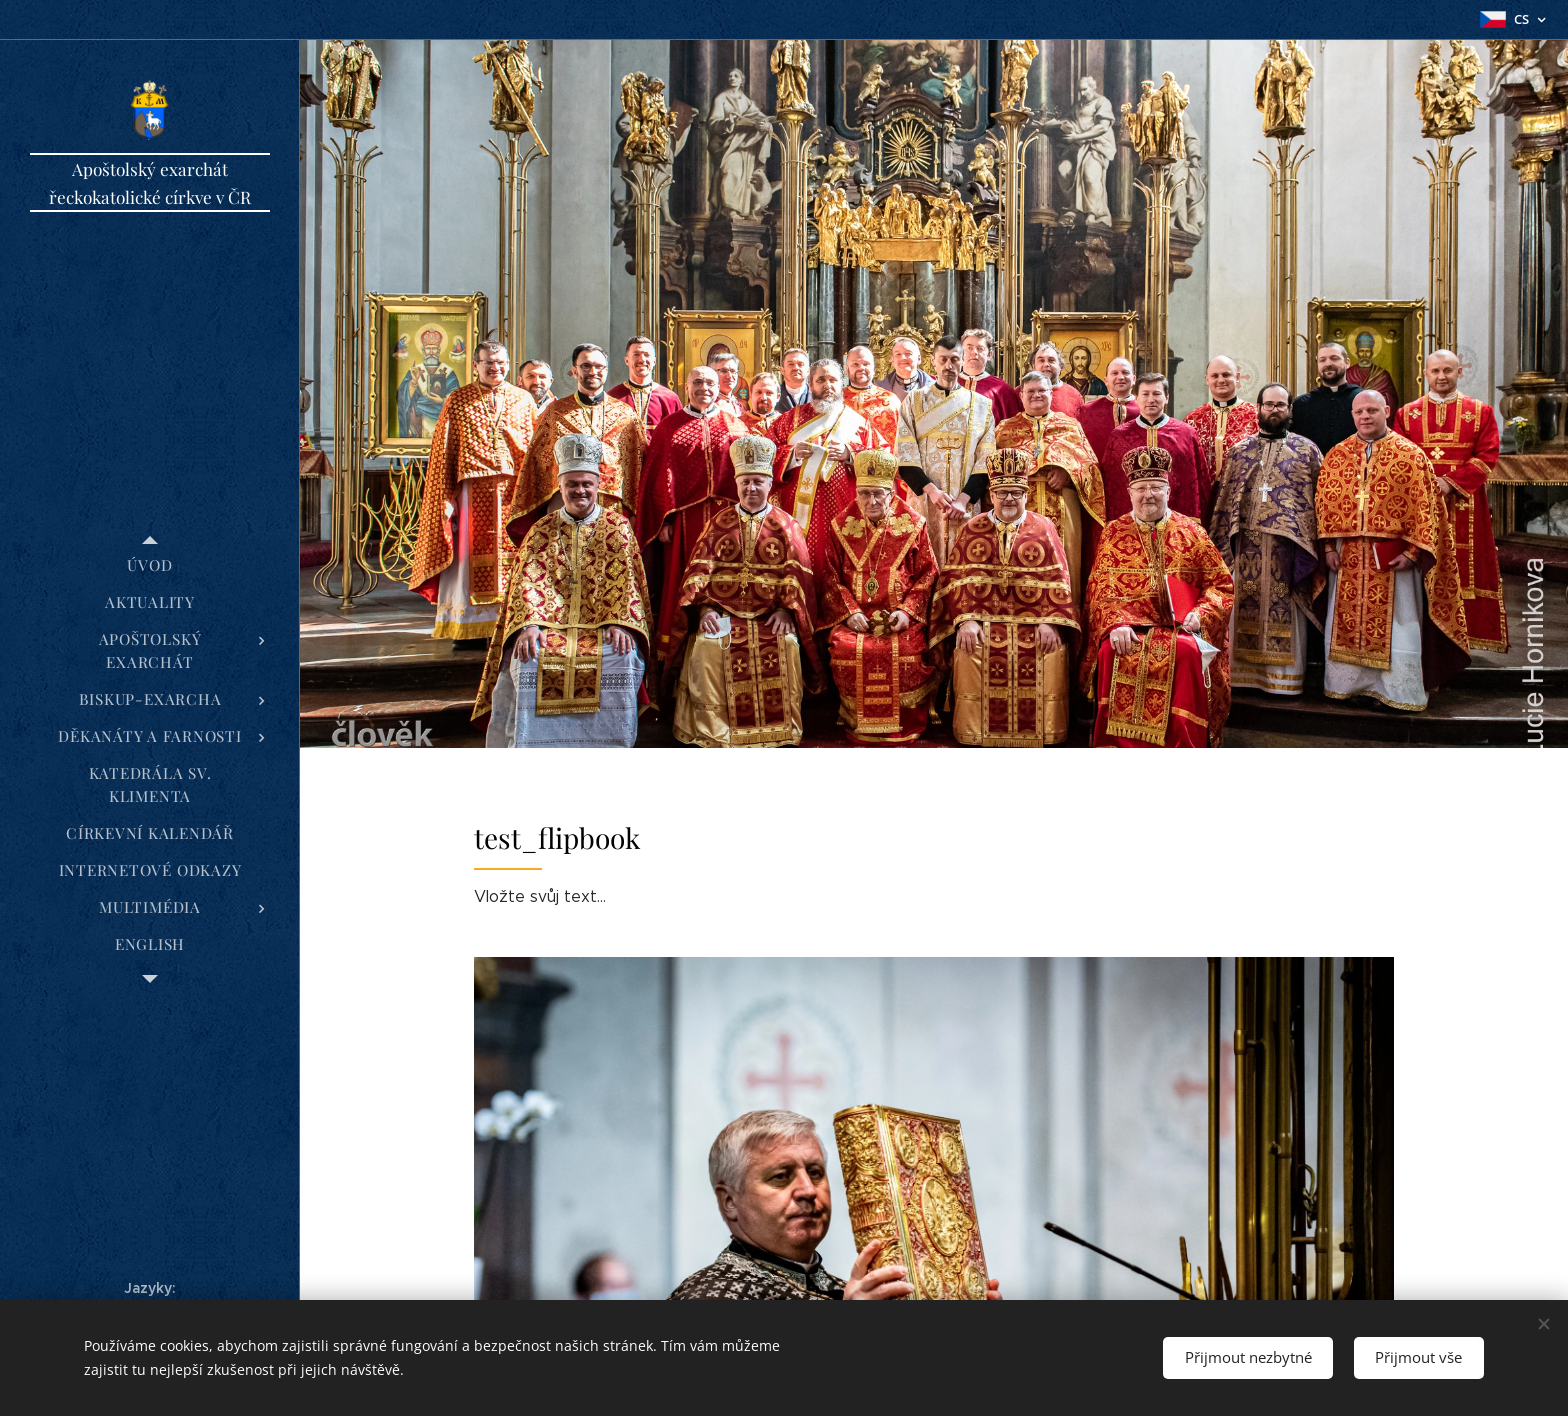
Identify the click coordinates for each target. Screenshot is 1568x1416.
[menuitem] (150, 565)
